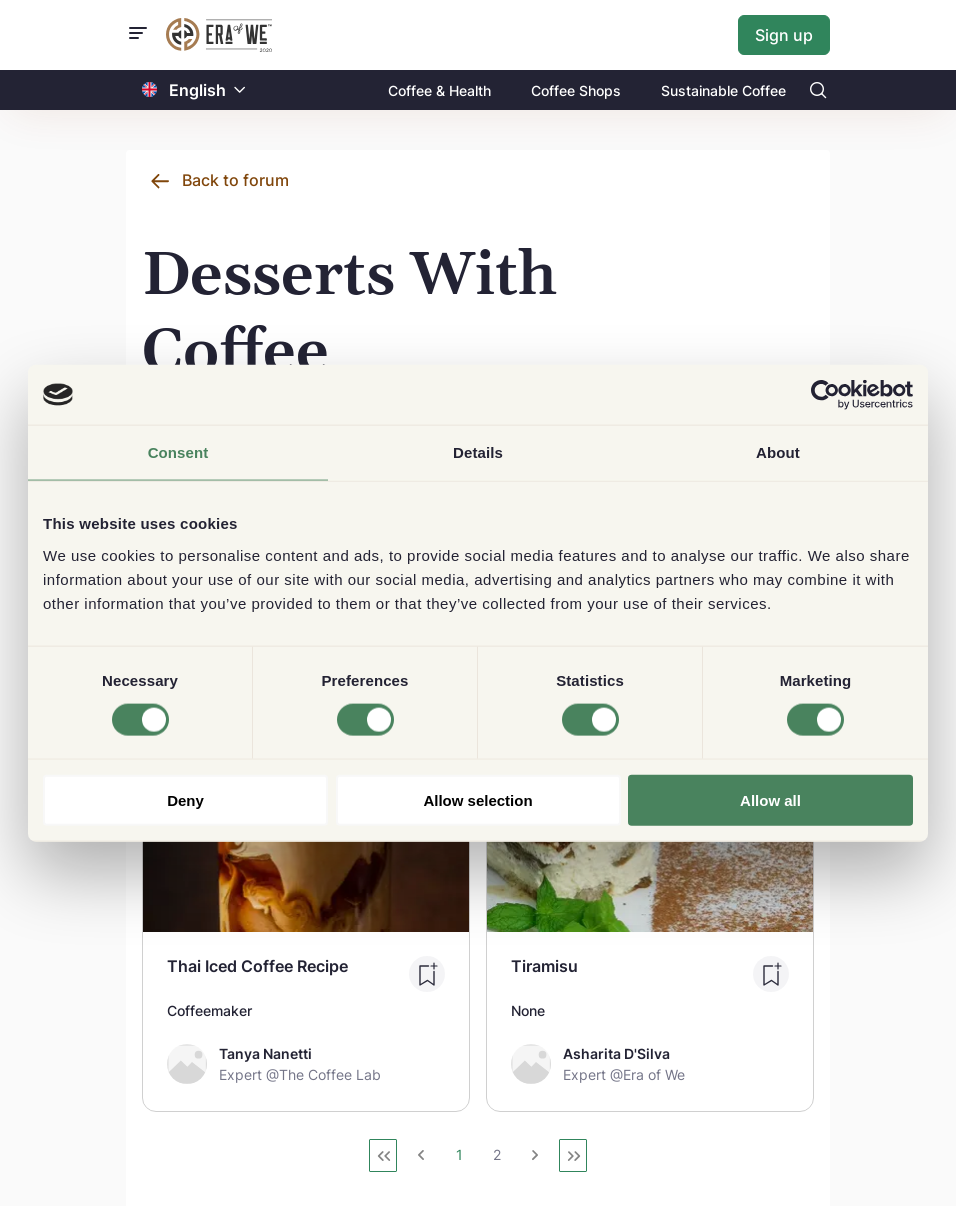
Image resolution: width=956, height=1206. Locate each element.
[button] (240, 90)
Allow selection (477, 799)
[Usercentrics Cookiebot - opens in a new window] (825, 395)
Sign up (784, 35)
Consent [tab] (178, 452)
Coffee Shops (576, 90)
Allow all (770, 799)
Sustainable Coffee (723, 90)
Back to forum (235, 180)
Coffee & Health (439, 90)
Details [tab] (478, 452)
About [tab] (778, 452)
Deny (185, 799)
